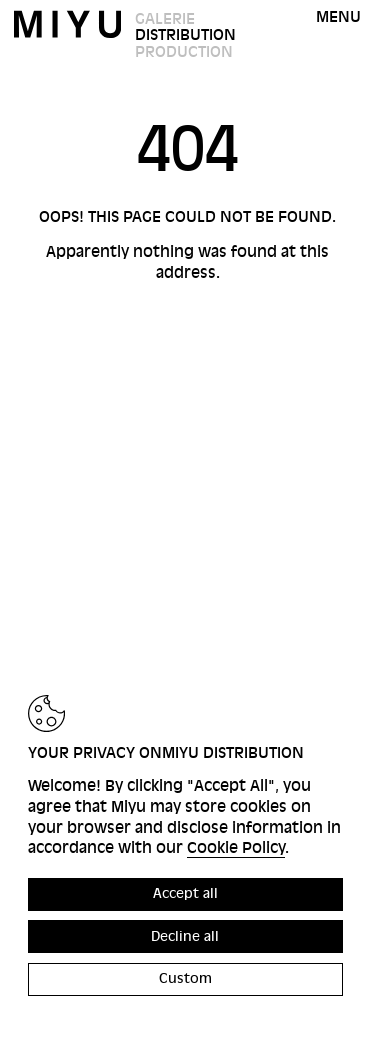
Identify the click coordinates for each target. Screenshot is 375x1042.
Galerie (165, 19)
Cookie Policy (236, 848)
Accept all (185, 893)
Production (184, 52)
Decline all (185, 936)
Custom (185, 978)
